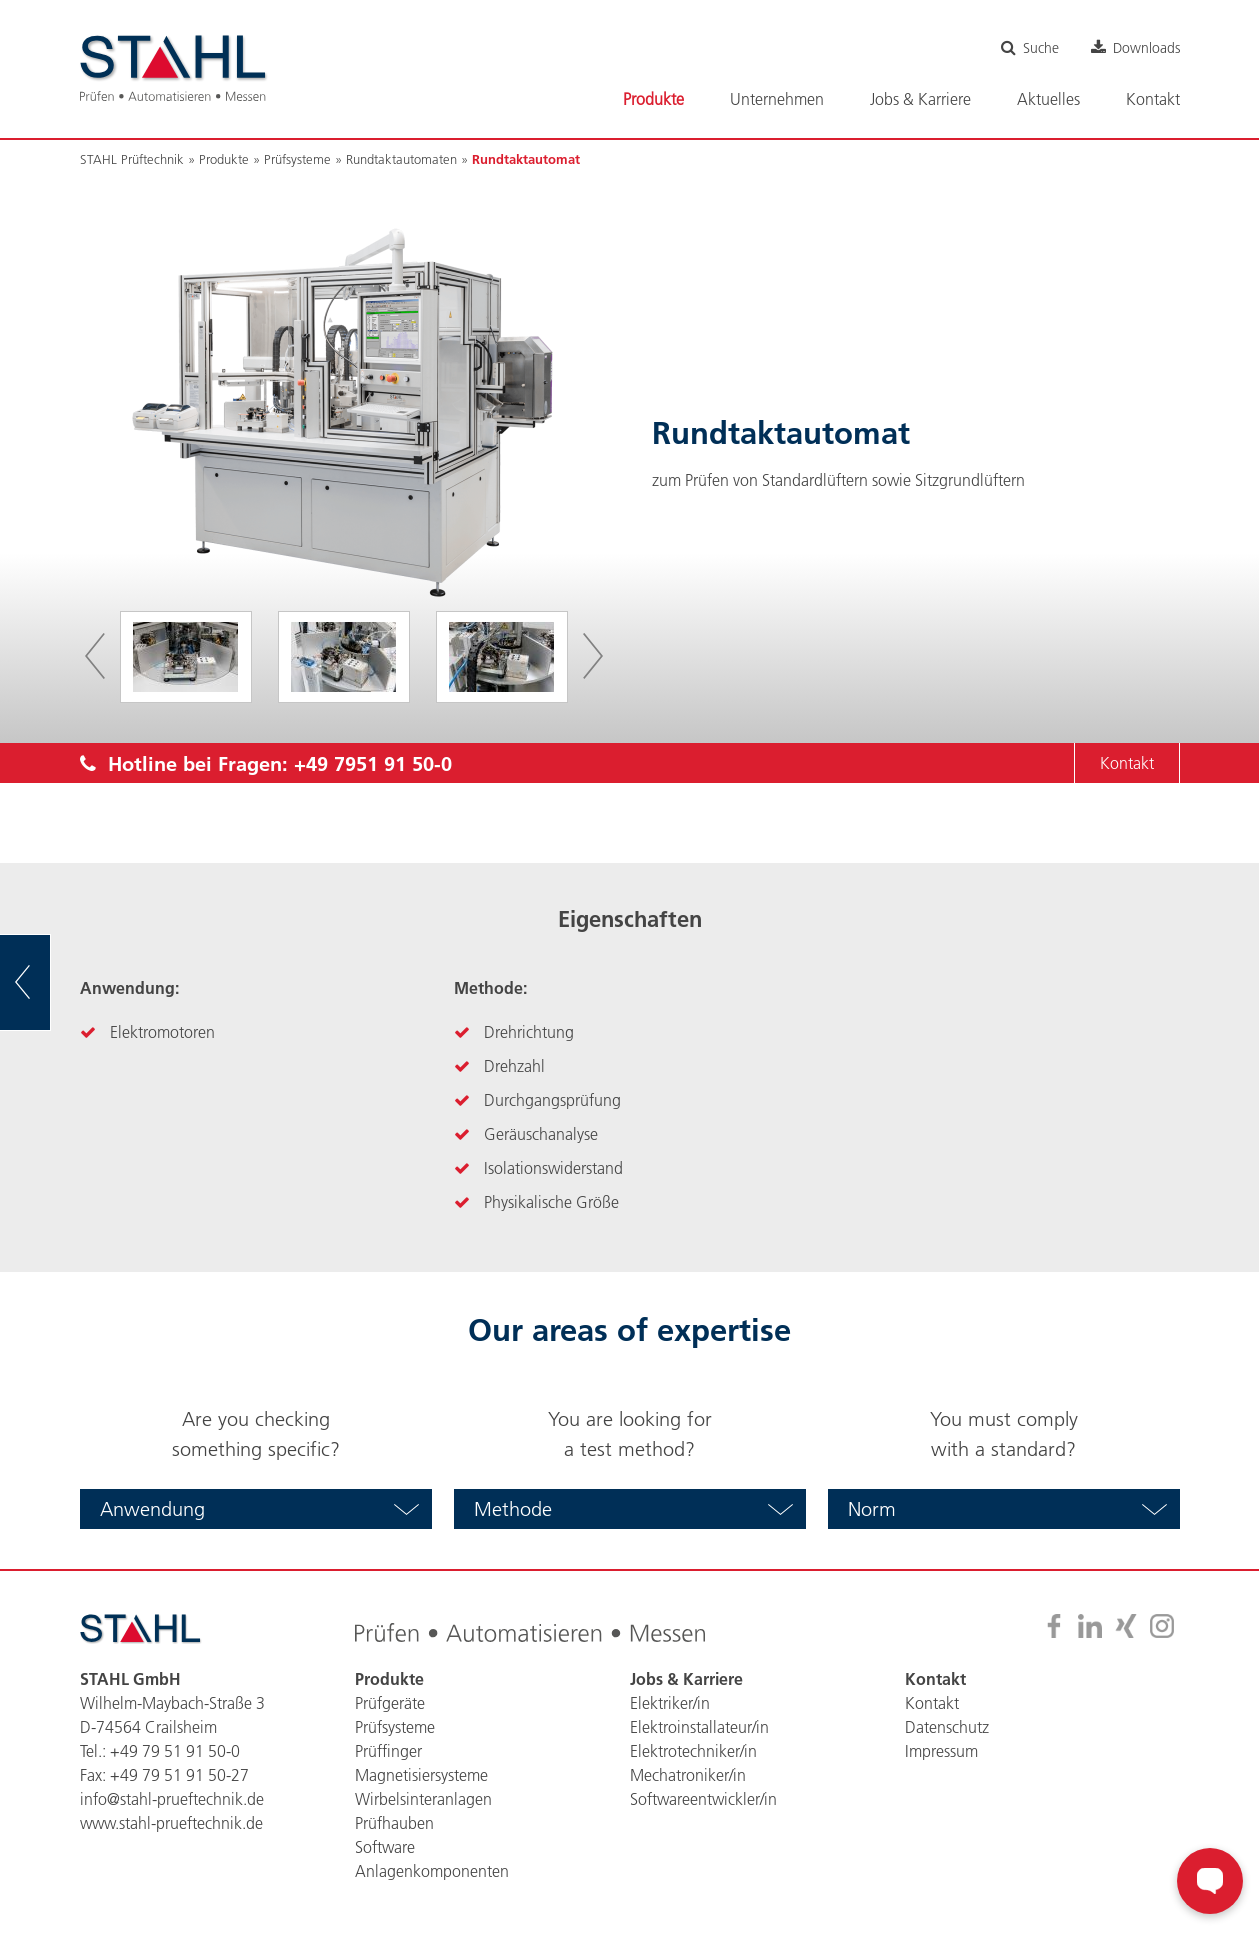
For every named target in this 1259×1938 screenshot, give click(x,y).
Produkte (224, 159)
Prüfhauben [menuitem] (394, 1823)
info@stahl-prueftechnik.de (172, 1799)
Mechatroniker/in (688, 1775)
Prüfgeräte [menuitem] (390, 1703)
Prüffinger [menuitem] (388, 1751)
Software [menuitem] (385, 1847)
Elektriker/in (670, 1703)
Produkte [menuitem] (653, 99)
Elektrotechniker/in (693, 1751)
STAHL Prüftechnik (132, 159)
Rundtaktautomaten (401, 159)
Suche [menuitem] (1041, 48)
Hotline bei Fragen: (266, 763)
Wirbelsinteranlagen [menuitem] (423, 1799)
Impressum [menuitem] (941, 1751)
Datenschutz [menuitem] (947, 1727)
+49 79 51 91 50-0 (175, 1751)
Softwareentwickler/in (703, 1799)
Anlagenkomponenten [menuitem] (432, 1871)
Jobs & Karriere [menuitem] (920, 99)
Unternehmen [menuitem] (777, 99)
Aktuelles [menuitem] (1048, 99)
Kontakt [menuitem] (1153, 99)
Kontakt (1127, 763)
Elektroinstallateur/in (699, 1727)
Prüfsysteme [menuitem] (395, 1727)
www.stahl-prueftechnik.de (171, 1823)
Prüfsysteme (297, 159)
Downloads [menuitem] (1146, 48)
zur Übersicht (50, 983)
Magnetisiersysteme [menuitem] (421, 1775)
